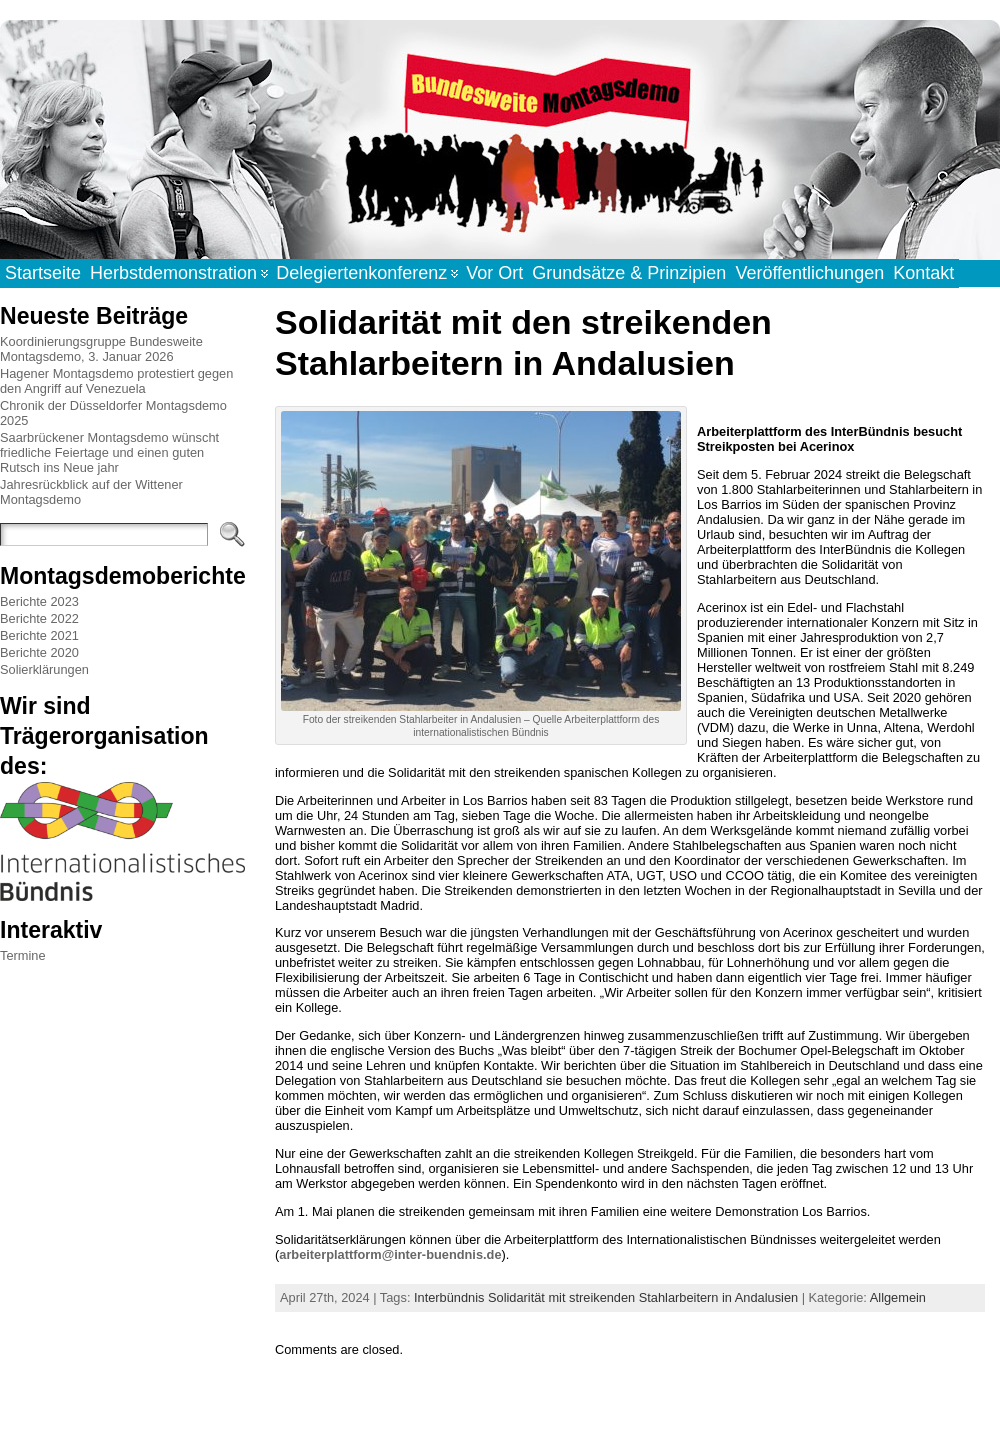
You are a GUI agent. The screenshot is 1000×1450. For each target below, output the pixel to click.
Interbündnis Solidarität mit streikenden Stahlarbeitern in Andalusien (606, 1297)
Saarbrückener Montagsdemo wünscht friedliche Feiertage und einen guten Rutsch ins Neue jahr (109, 452)
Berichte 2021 (39, 635)
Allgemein (898, 1297)
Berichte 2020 (39, 652)
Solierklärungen (44, 669)
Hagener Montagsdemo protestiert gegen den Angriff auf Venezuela (116, 381)
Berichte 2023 (39, 601)
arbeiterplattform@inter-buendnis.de (390, 1254)
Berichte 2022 (39, 618)
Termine (23, 955)
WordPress (499, 1413)
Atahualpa (570, 1413)
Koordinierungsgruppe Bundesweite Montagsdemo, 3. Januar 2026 (101, 349)
